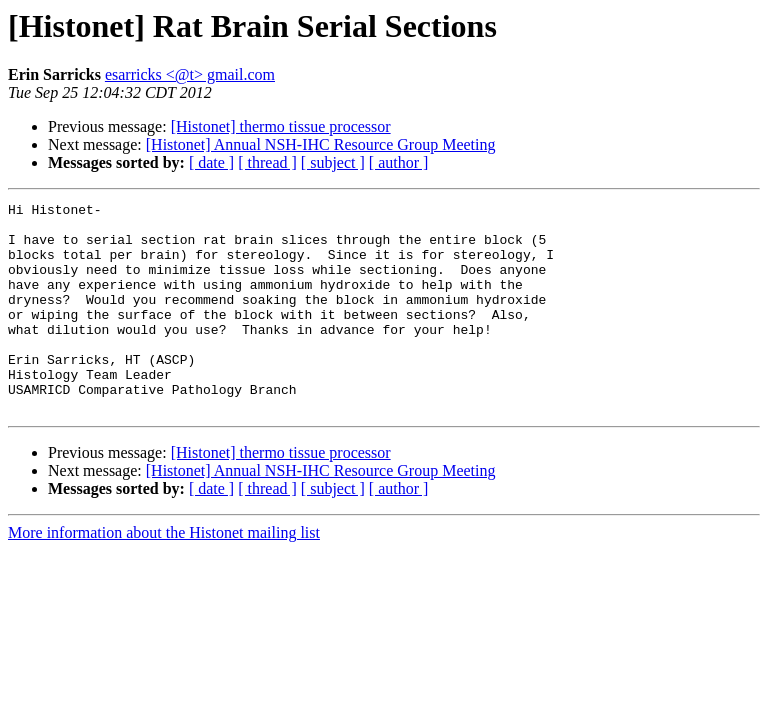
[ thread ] (267, 162)
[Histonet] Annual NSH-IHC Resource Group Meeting (321, 144)
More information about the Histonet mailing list (164, 574)
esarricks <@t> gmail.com (190, 74)
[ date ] (211, 162)
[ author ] (399, 162)
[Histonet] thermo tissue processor (281, 126)
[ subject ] (333, 162)
